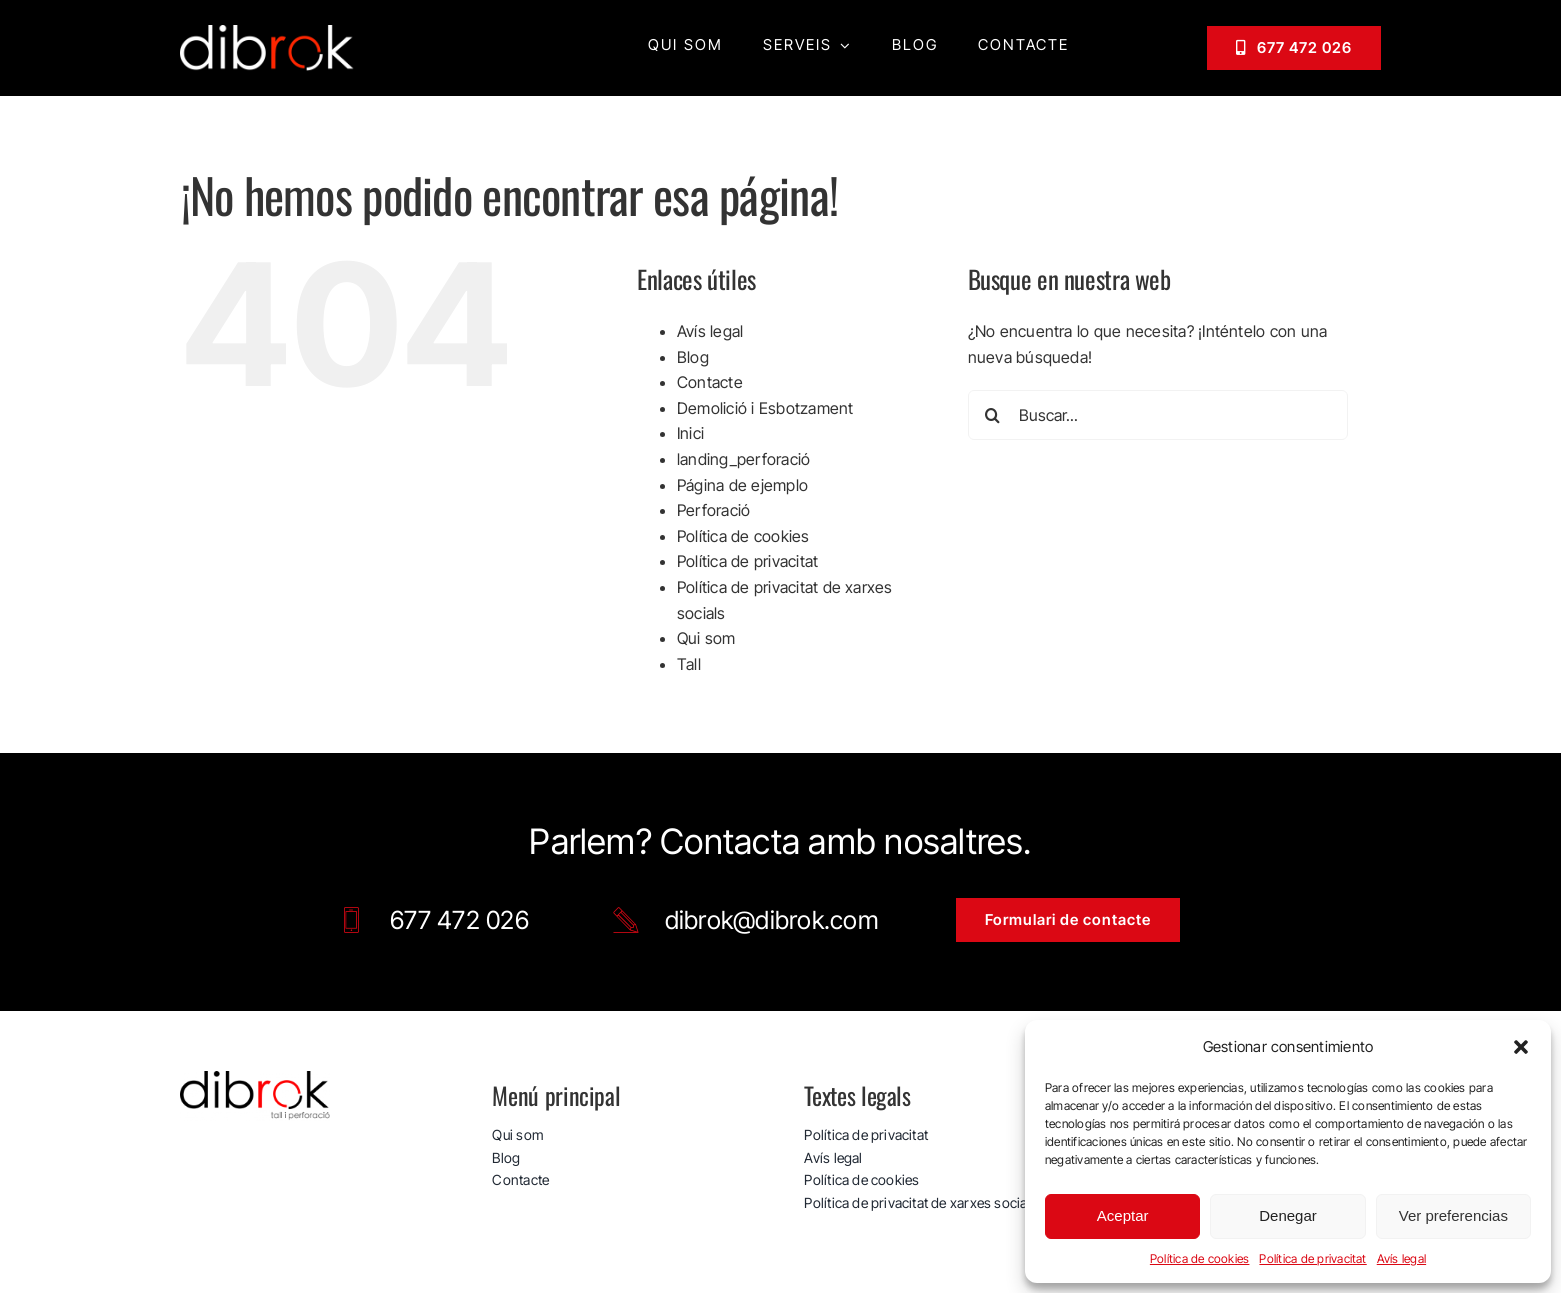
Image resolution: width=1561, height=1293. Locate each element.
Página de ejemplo (742, 484)
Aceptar (1123, 1215)
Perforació (713, 509)
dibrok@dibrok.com (772, 919)
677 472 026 (459, 919)
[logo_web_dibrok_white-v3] (267, 33)
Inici (690, 432)
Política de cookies (1200, 1258)
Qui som (706, 637)
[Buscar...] (1158, 414)
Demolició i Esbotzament (765, 407)
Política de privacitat (1312, 1258)
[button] (1521, 1047)
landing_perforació (743, 458)
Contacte (710, 381)
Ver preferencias (1453, 1215)
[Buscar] (993, 414)
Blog (693, 356)
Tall (689, 663)
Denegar (1288, 1215)
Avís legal (1401, 1258)
